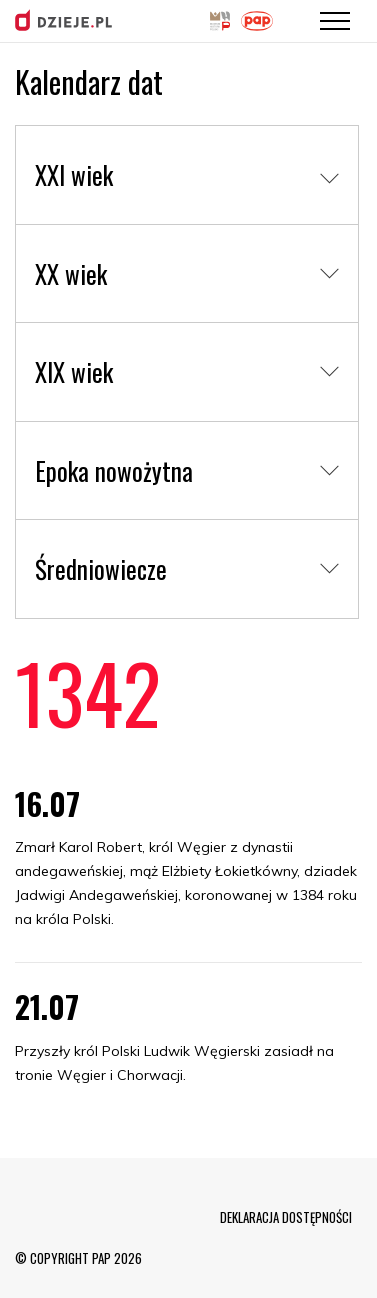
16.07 (47, 803)
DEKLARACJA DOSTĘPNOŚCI (286, 1217)
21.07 (47, 1006)
